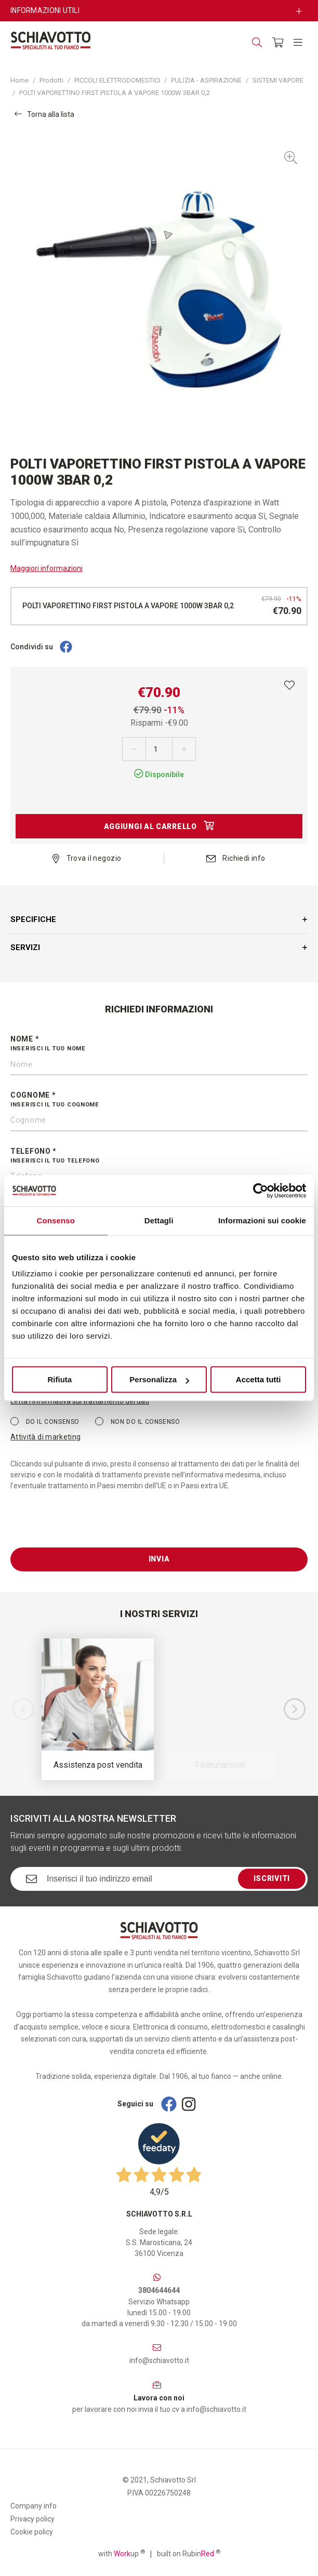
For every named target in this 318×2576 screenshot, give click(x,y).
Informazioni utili (45, 10)
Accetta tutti (258, 1379)
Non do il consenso (137, 1421)
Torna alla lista (44, 114)
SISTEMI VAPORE (278, 80)
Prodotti (51, 80)
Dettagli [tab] (159, 1220)
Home (19, 80)
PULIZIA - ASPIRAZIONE (206, 80)
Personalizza (159, 1379)
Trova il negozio (86, 858)
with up (121, 2553)
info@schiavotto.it (159, 2360)
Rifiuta (59, 1379)
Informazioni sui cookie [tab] (262, 1220)
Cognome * (159, 1100)
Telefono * (159, 1156)
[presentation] (89, 1527)
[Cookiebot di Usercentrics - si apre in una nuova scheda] (260, 1190)
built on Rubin (188, 2553)
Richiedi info (236, 858)
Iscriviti (272, 1878)
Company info (33, 2506)
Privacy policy (32, 2519)
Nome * (159, 1044)
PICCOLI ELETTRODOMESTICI (117, 80)
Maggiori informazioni (46, 568)
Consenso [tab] (56, 1220)
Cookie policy (31, 2532)
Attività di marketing (45, 1437)
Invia (159, 1559)
